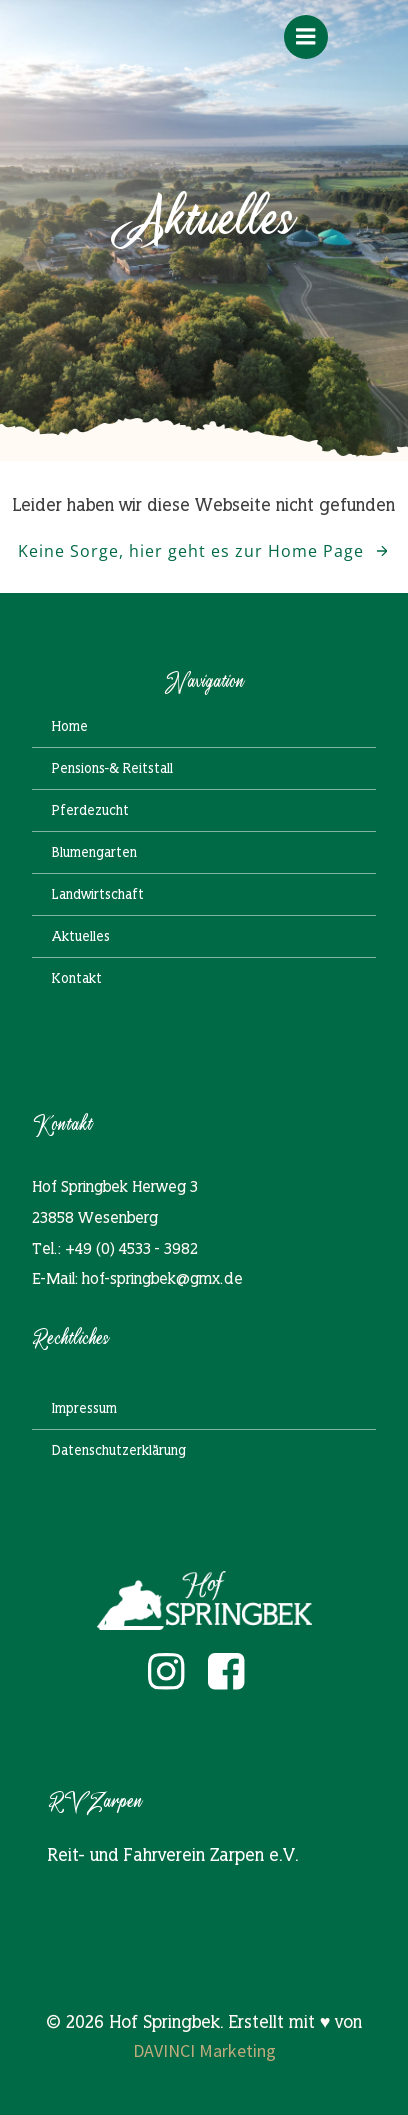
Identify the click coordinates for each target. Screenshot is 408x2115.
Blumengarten (94, 852)
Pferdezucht (90, 810)
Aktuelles (81, 936)
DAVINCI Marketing (204, 2050)
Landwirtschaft (98, 894)
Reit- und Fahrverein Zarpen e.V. (173, 1854)
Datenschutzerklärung (119, 1450)
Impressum (84, 1408)
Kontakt (77, 978)
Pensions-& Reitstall (112, 768)
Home (70, 726)
